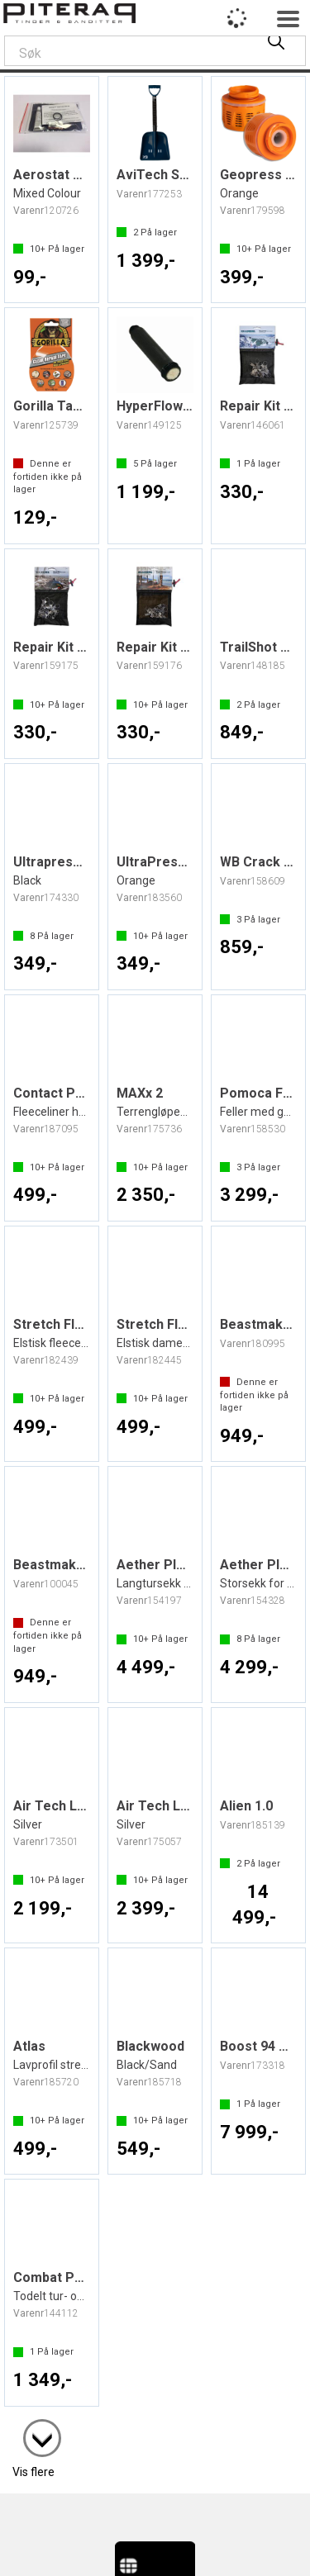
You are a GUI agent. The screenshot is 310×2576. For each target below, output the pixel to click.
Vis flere (33, 2427)
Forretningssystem (77, 2544)
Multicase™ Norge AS (155, 2561)
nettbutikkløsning (190, 2544)
